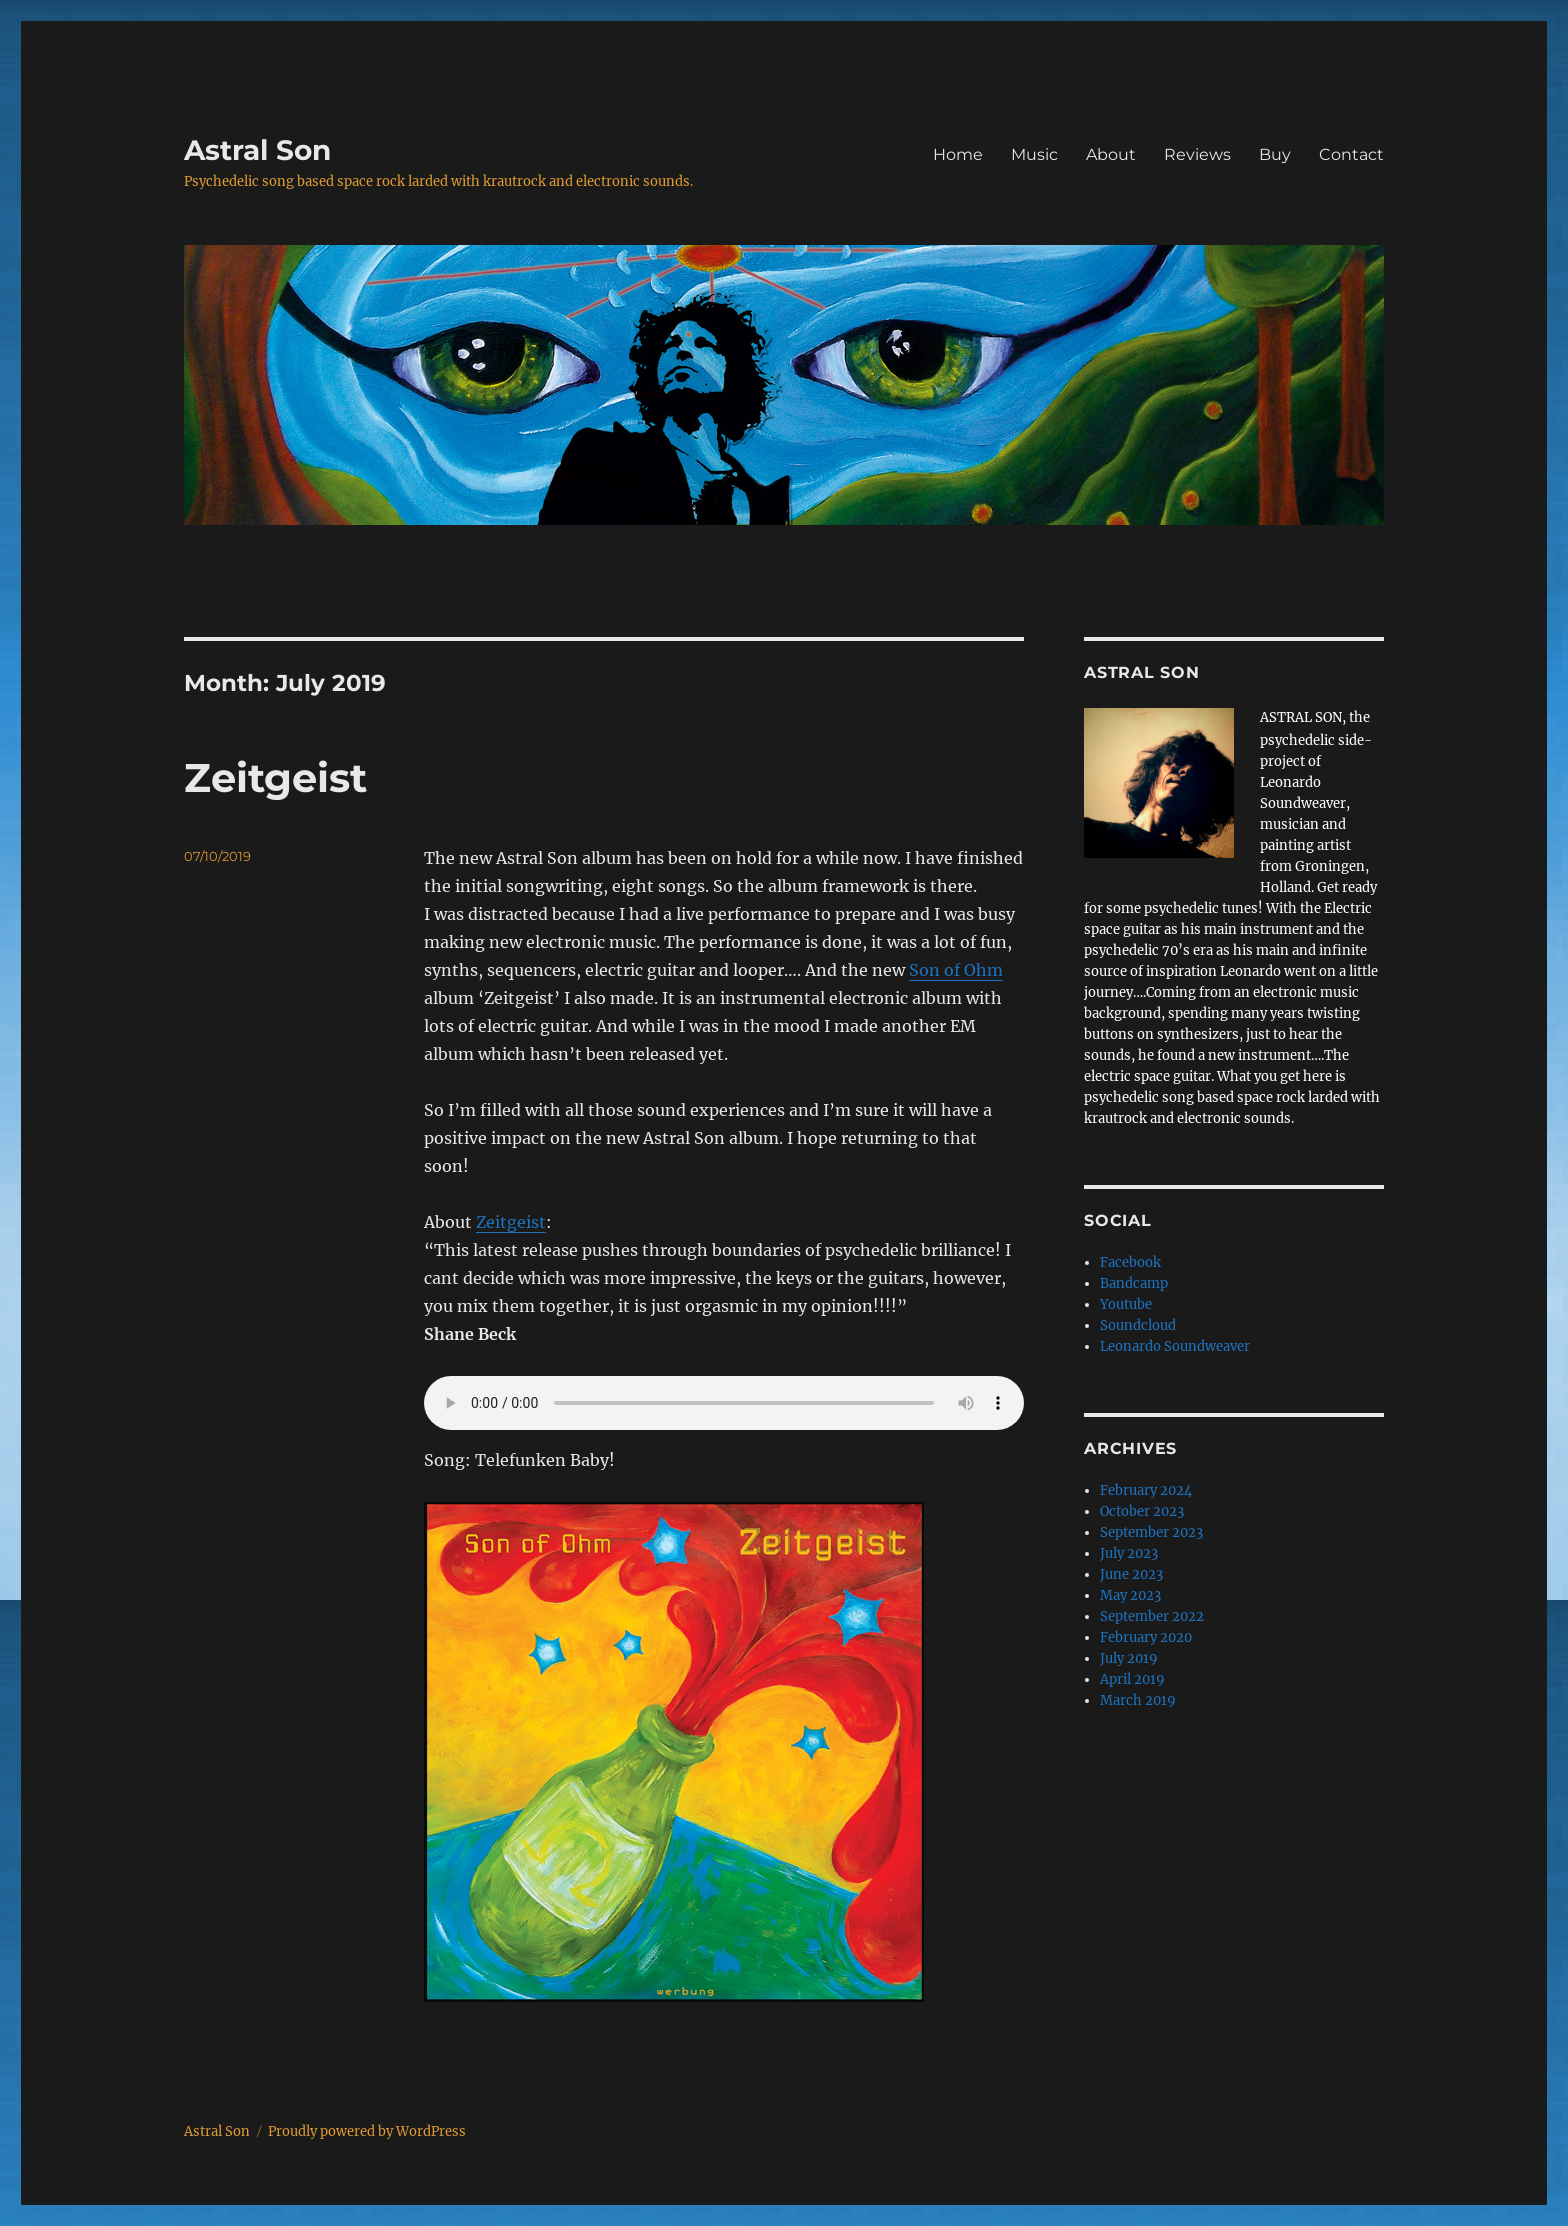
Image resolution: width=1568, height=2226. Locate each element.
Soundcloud (1138, 1325)
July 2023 (1129, 1553)
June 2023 (1131, 1574)
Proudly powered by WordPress (367, 2131)
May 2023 (1130, 1595)
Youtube (1126, 1304)
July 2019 (1129, 1658)
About (1111, 154)
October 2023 (1142, 1511)
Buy (1275, 154)
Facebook (1130, 1262)
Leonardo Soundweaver (1175, 1346)
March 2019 (1138, 1700)
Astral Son (257, 150)
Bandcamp (1134, 1283)
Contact (1351, 154)
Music (1034, 154)
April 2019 (1132, 1679)
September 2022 (1152, 1616)
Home (958, 154)
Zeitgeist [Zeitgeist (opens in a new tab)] (511, 1222)
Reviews (1197, 154)
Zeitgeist (275, 777)
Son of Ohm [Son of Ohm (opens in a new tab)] (956, 970)
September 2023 (1151, 1532)
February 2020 (1146, 1637)
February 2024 (1146, 1490)
